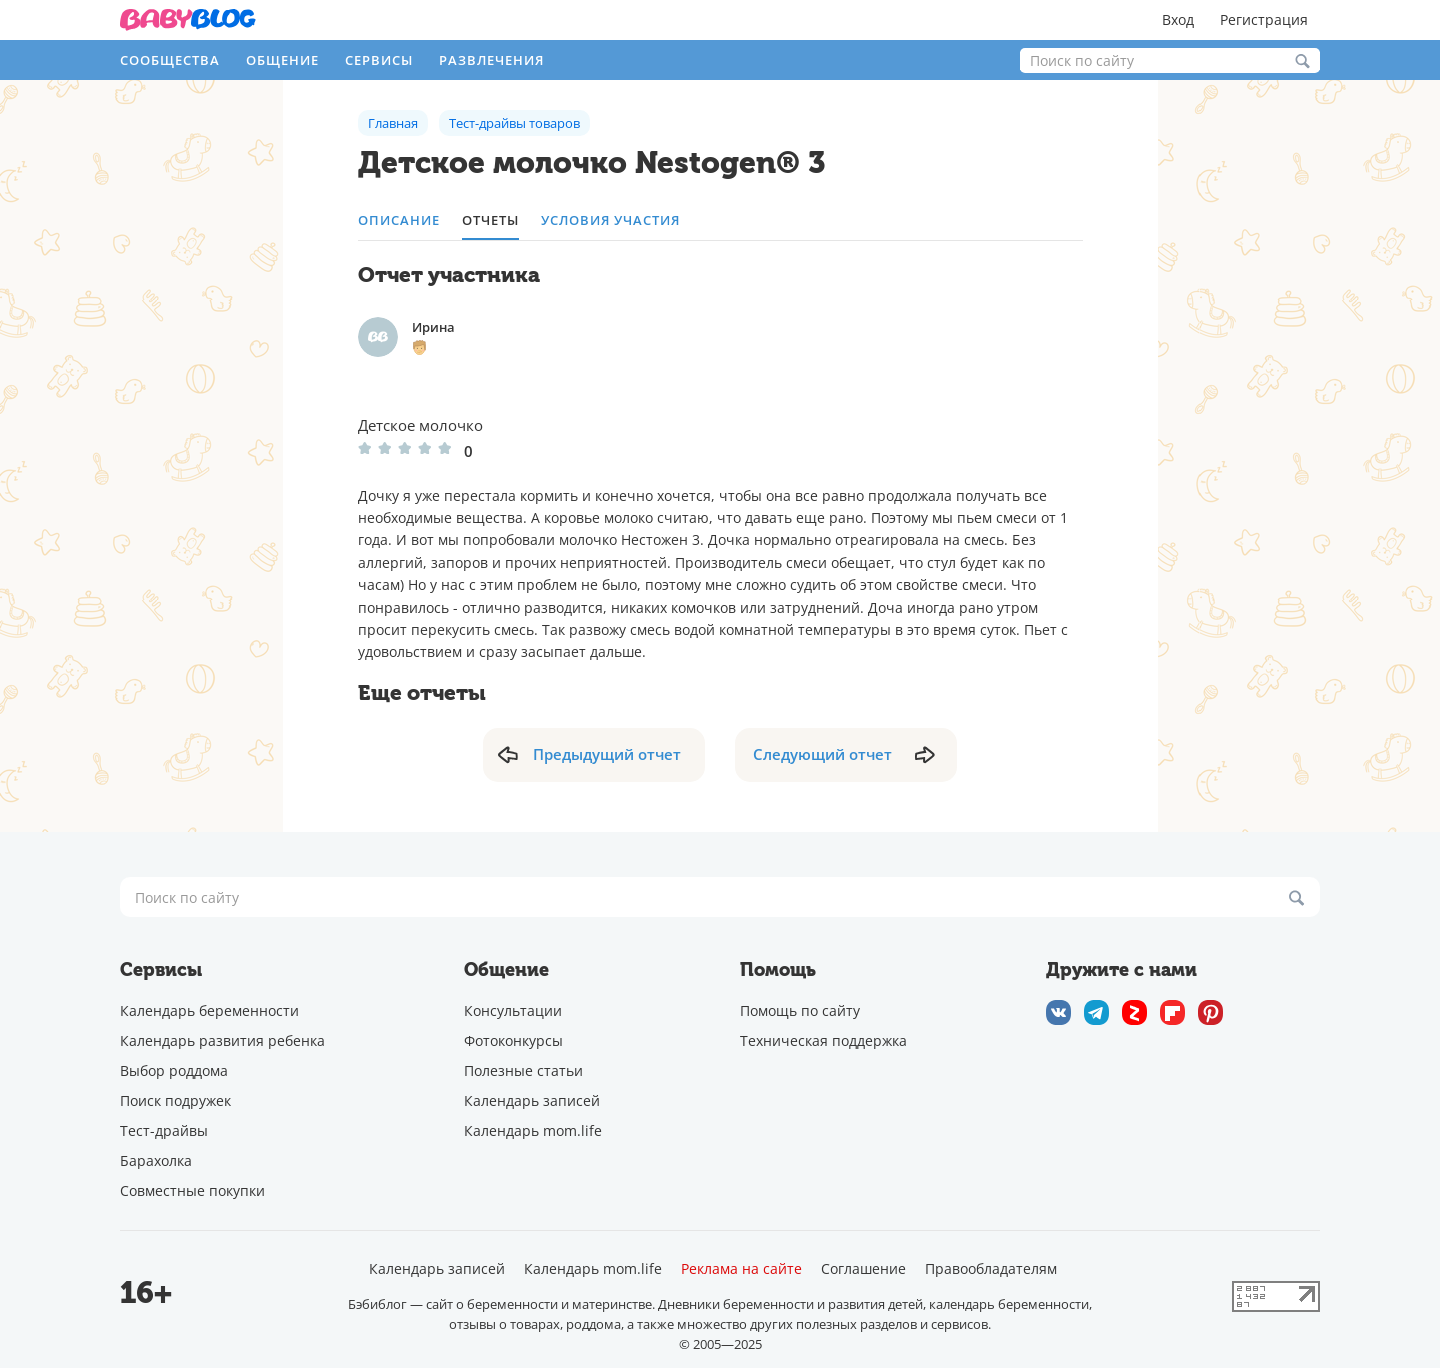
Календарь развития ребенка (222, 1040)
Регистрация (1264, 19)
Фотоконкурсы (513, 1040)
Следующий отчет (822, 754)
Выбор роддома (174, 1070)
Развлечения (491, 60)
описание (399, 220)
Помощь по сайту (800, 1010)
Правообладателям (991, 1269)
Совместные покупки (192, 1190)
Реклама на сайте (741, 1269)
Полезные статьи (523, 1070)
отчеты (490, 220)
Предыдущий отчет (607, 754)
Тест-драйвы (164, 1130)
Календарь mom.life (533, 1130)
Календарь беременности (209, 1010)
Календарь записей (532, 1100)
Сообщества (170, 60)
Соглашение (863, 1269)
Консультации (513, 1010)
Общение (282, 60)
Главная (393, 123)
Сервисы (379, 60)
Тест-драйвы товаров (514, 123)
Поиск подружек (175, 1100)
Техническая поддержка (823, 1040)
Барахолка (156, 1160)
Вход (1178, 19)
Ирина (433, 327)
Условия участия (610, 220)
